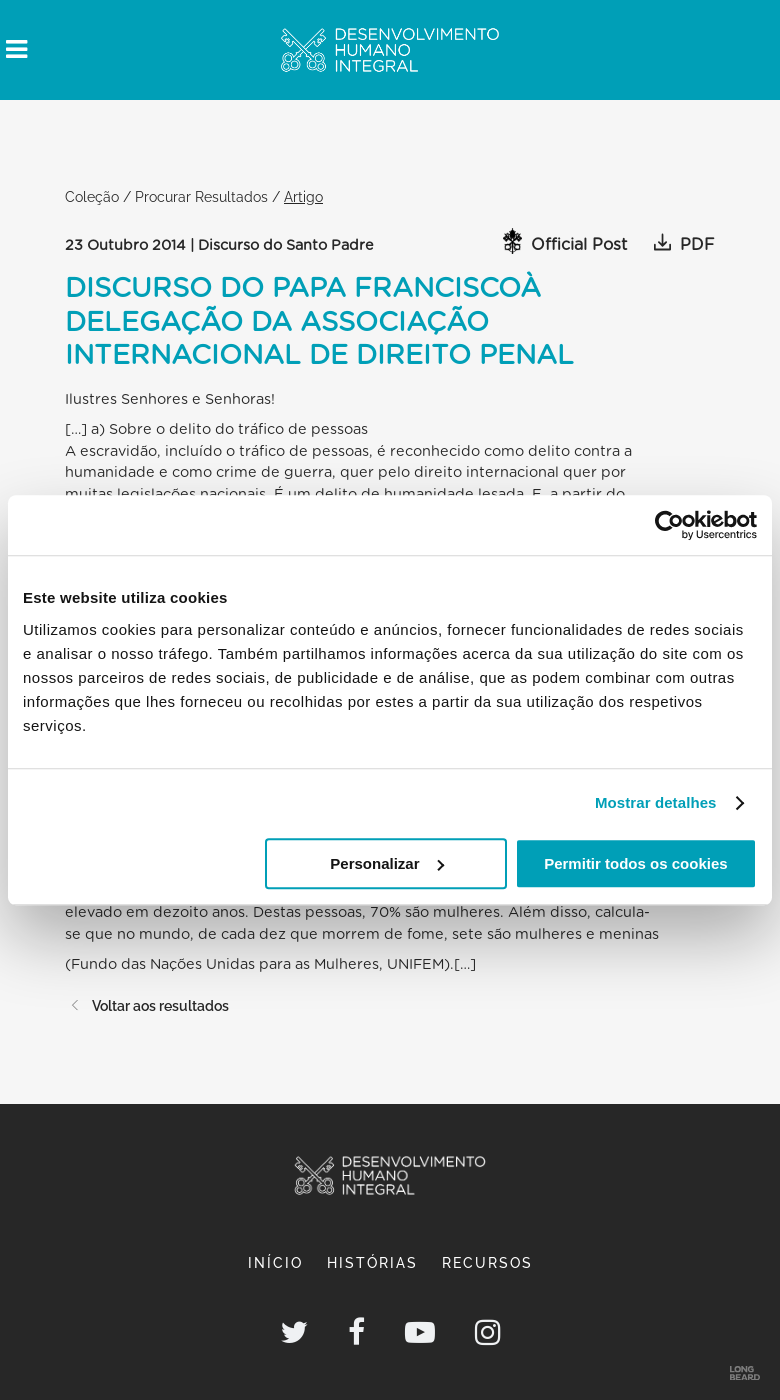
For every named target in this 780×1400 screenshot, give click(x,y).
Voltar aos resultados (147, 1005)
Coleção (92, 196)
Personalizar (386, 863)
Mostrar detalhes (656, 802)
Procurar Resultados (201, 196)
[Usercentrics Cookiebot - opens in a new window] (669, 525)
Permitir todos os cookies (635, 863)
